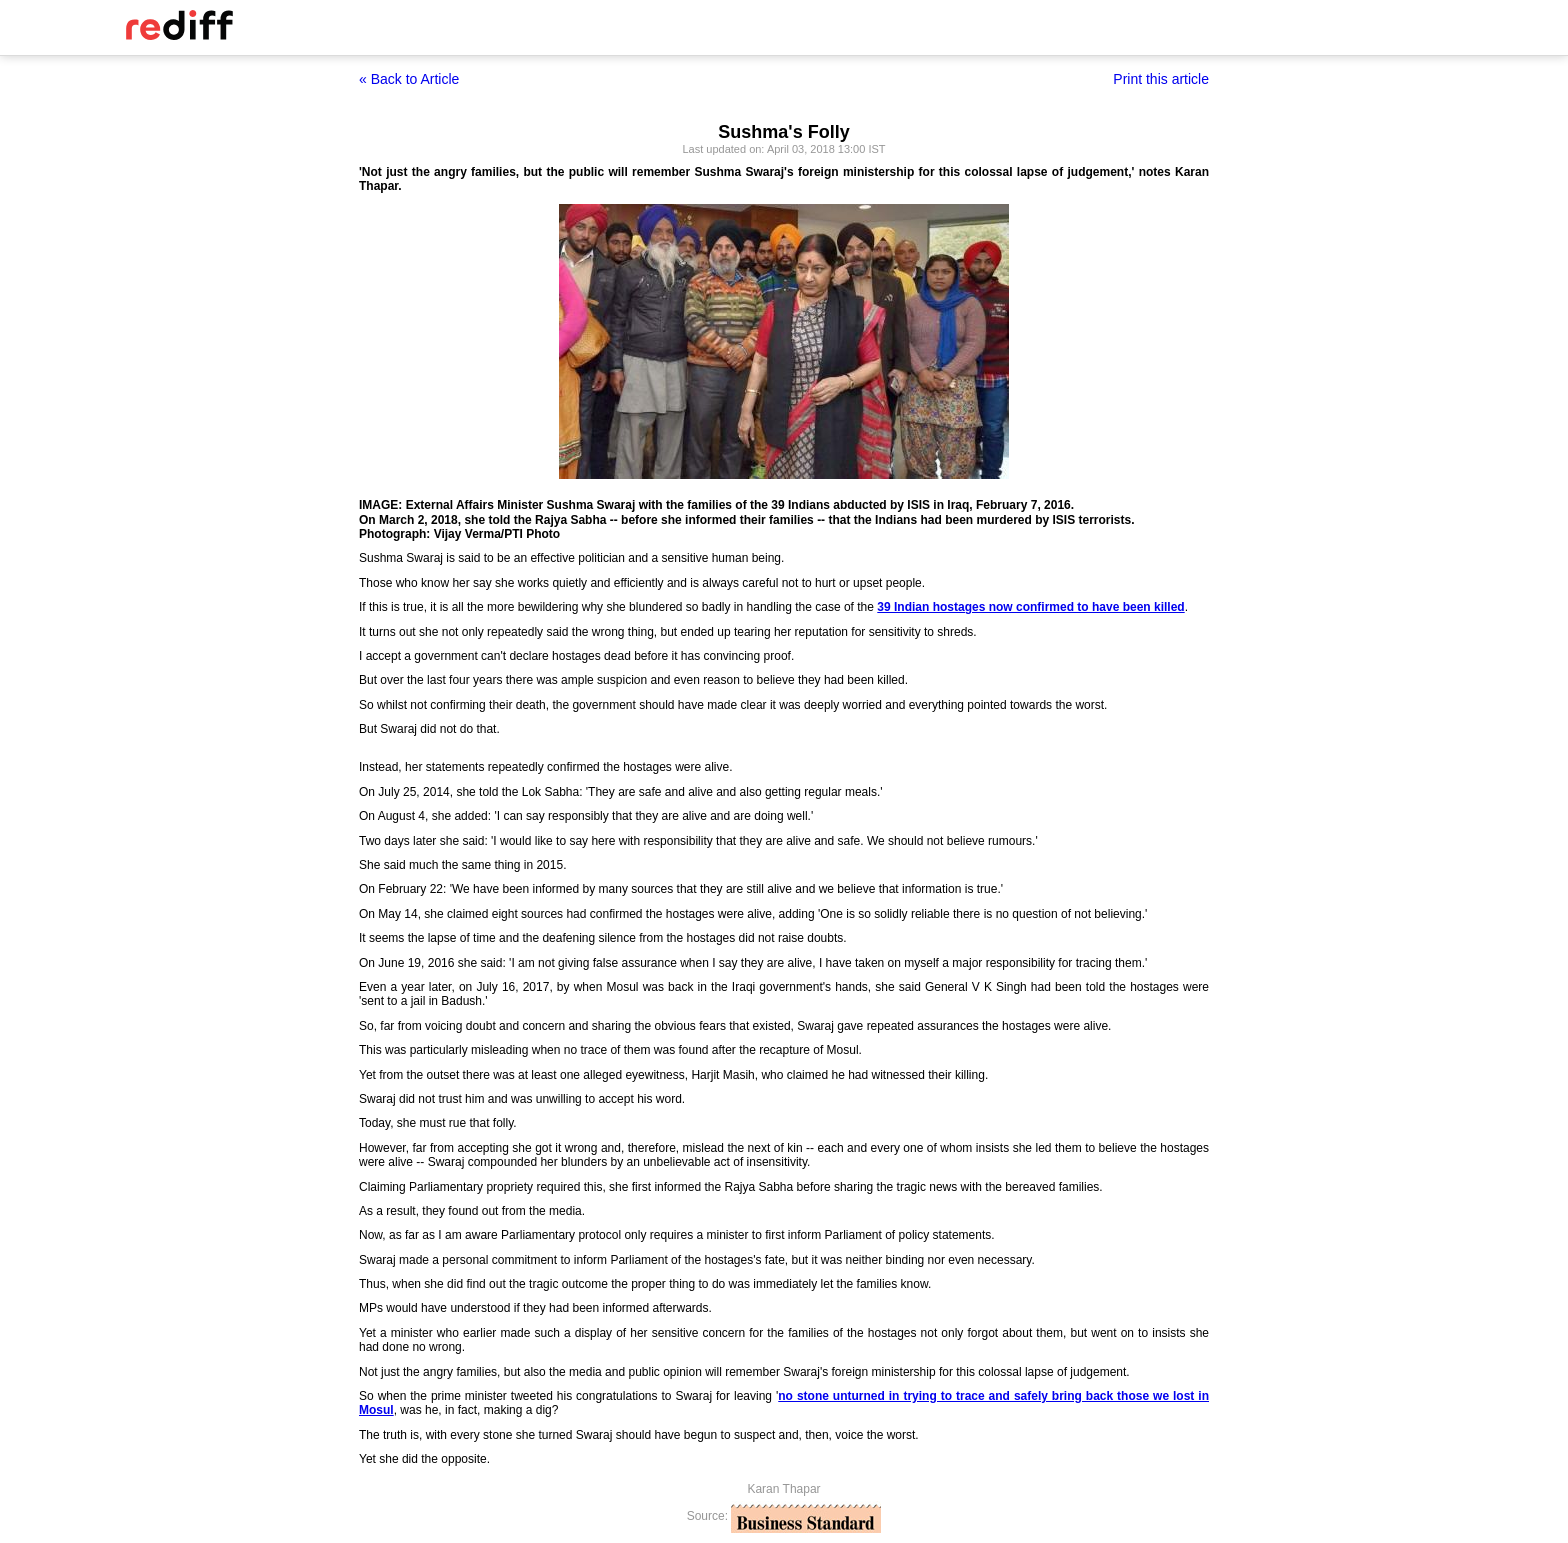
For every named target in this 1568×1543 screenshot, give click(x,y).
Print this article (1161, 79)
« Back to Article (409, 79)
